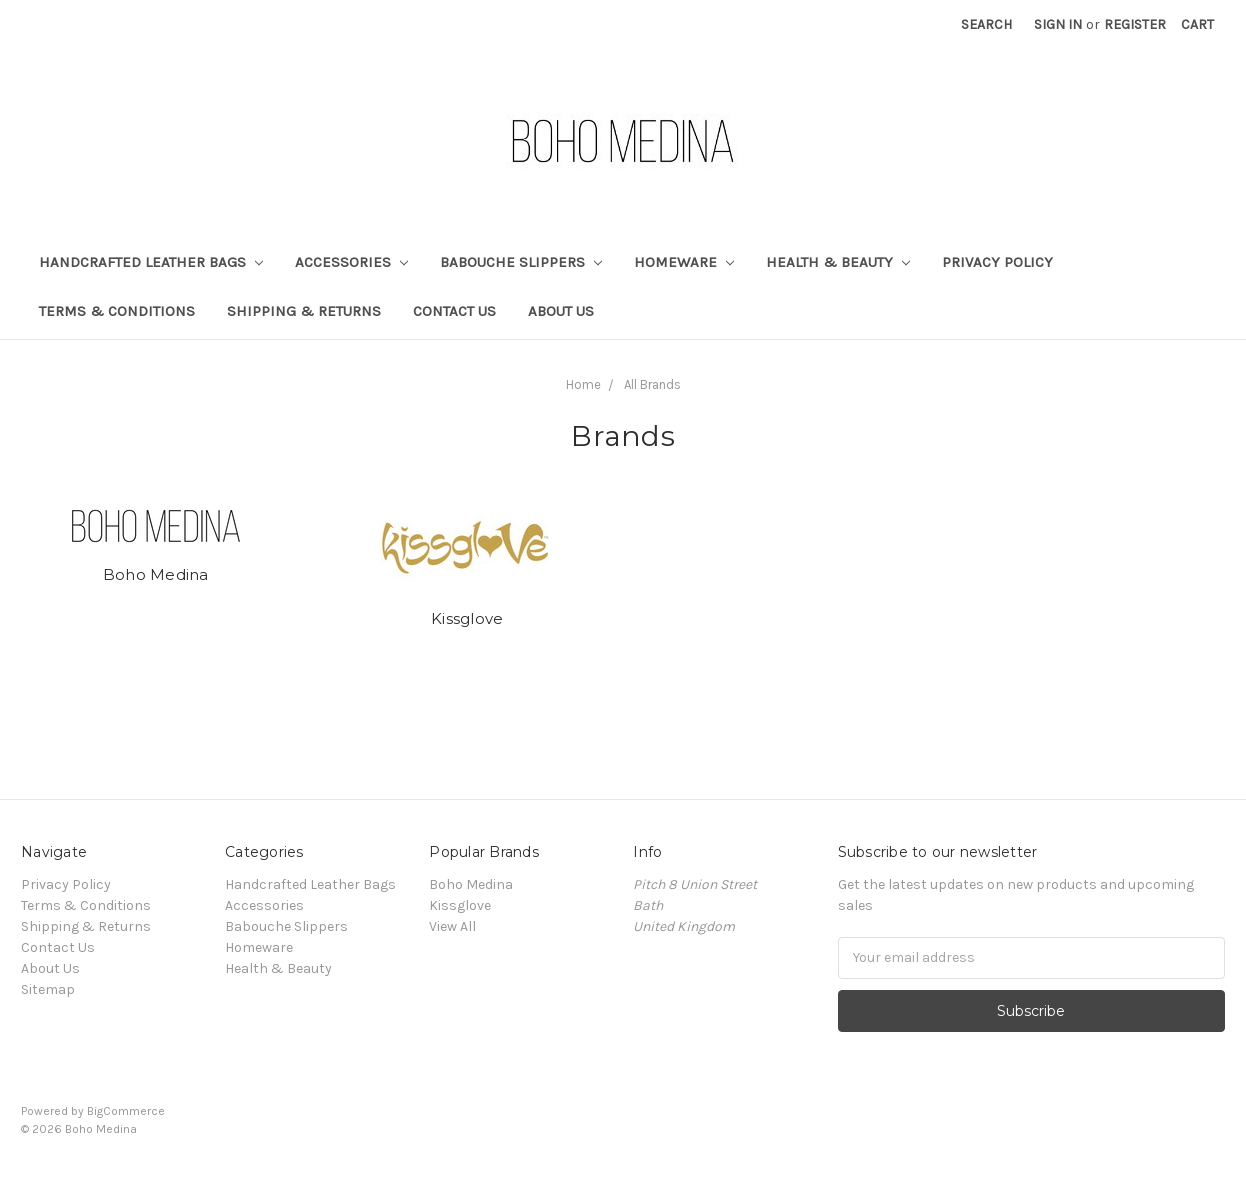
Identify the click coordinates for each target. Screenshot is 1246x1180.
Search (986, 24)
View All (452, 926)
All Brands (652, 384)
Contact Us (454, 311)
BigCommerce (126, 1111)
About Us (561, 311)
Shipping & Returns (304, 311)
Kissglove (467, 618)
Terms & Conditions (117, 311)
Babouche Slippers (521, 262)
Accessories (351, 262)
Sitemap (48, 989)
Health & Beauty (838, 262)
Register (1135, 24)
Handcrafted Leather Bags (151, 262)
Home (583, 384)
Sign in (1058, 24)
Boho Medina (156, 574)
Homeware (684, 262)
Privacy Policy (997, 262)
